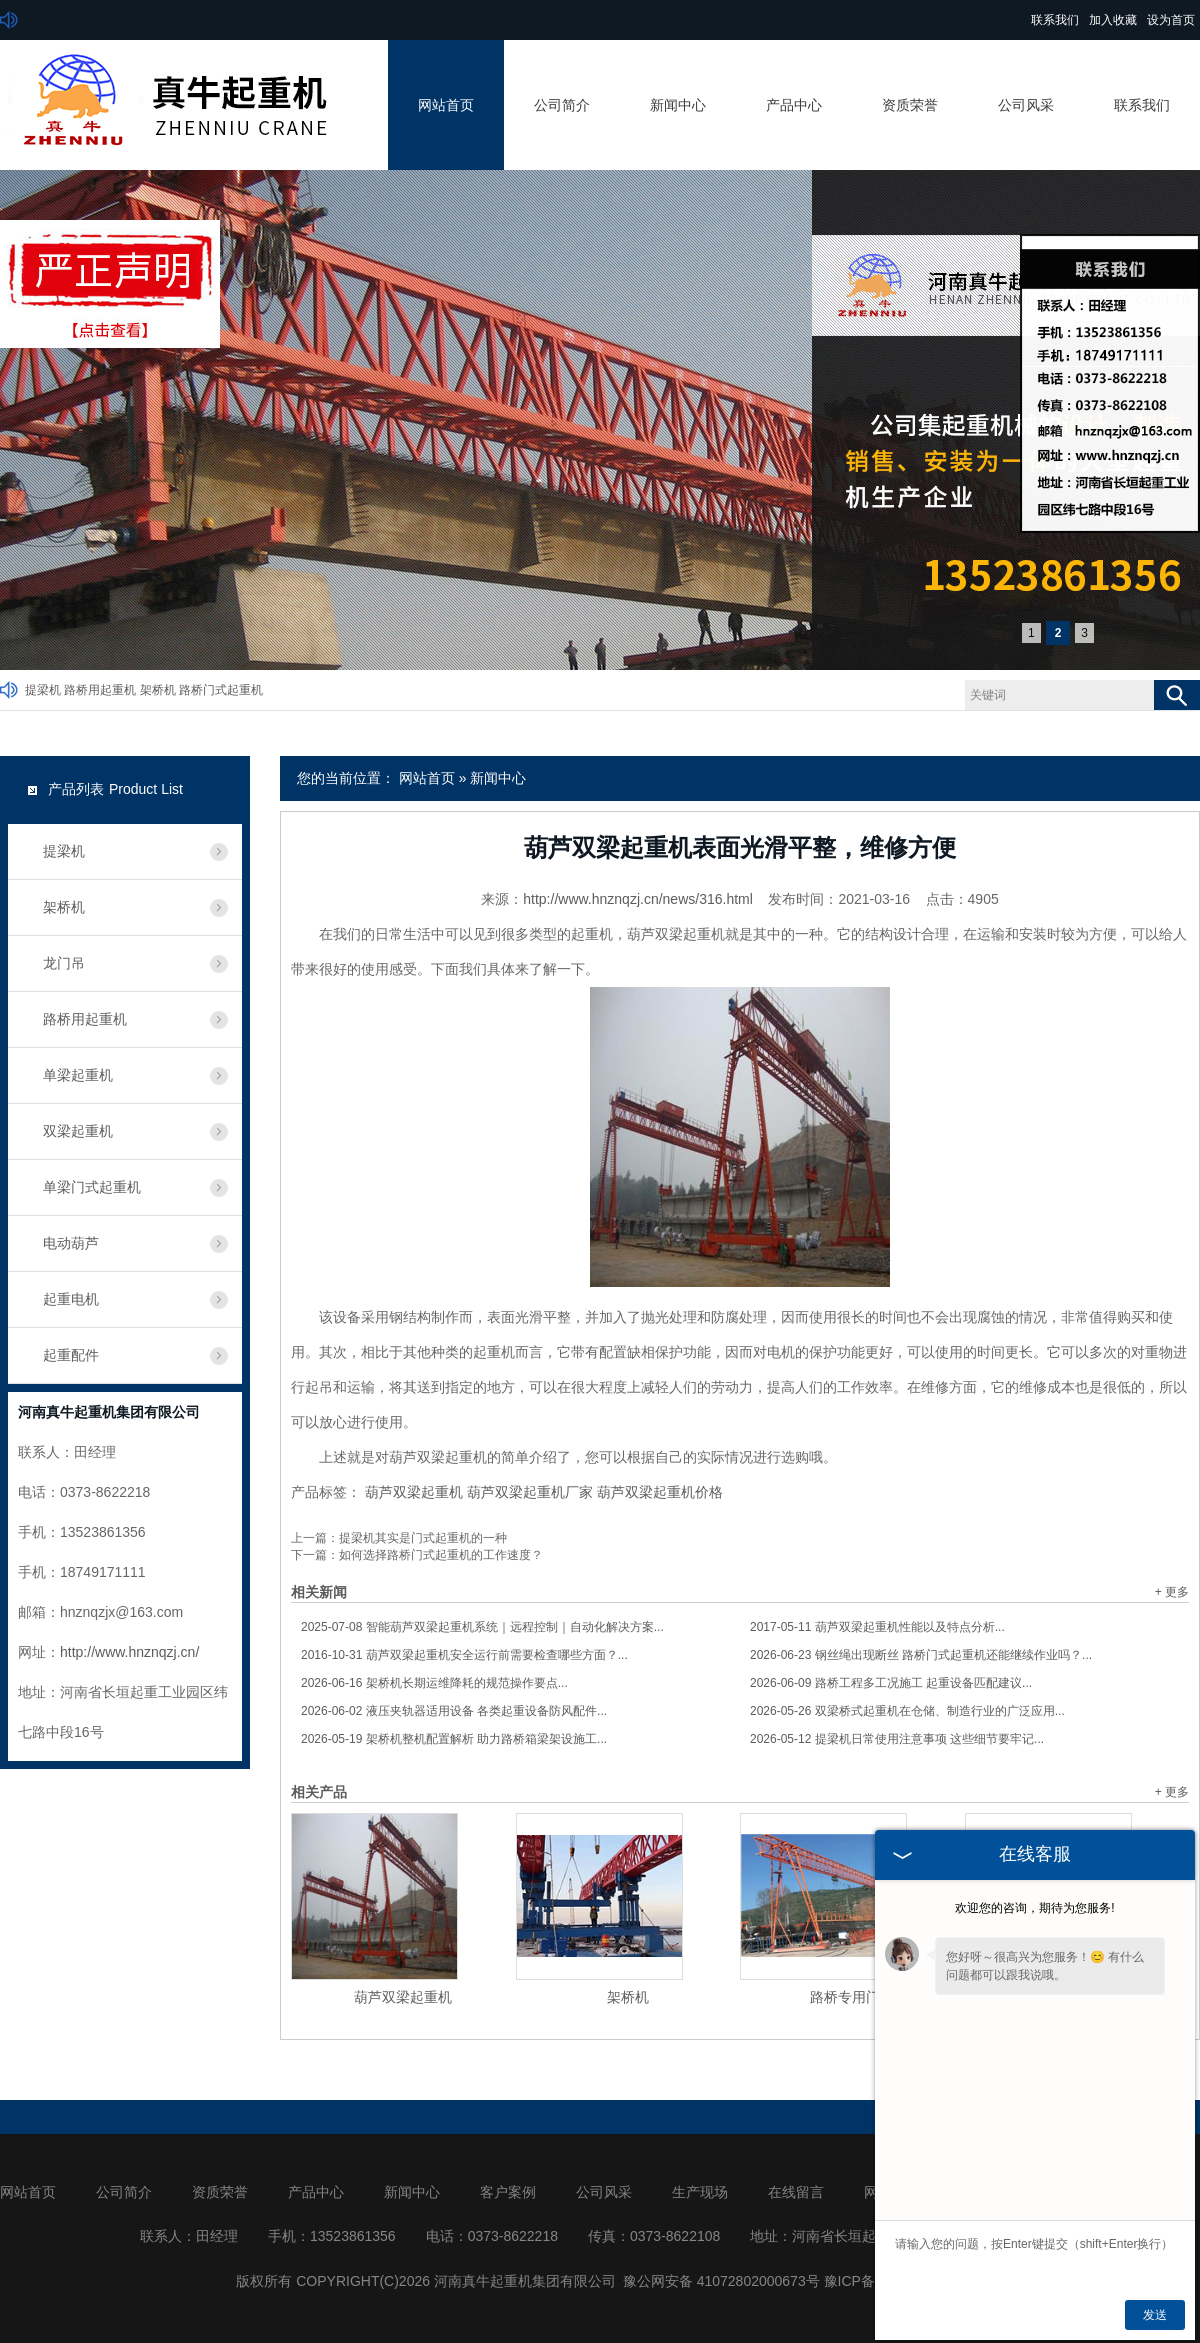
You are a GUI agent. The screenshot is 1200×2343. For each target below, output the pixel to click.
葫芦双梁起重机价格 (660, 1492)
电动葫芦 (71, 1243)
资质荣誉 (910, 105)
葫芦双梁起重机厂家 (530, 1492)
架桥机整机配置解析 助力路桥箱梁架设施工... (454, 1739)
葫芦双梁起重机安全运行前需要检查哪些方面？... (464, 1655)
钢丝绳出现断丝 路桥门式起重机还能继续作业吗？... (921, 1655)
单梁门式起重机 (92, 1187)
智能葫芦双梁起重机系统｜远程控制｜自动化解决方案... (482, 1627)
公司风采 (1026, 105)
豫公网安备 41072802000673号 (721, 2281)
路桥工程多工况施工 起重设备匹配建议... (891, 1683)
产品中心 (794, 105)
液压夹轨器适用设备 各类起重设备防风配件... (454, 1711)
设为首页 (1171, 20)
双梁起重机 (78, 1131)
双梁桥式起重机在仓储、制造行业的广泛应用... (907, 1711)
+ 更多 (1172, 1592)
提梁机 (43, 690)
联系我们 (1055, 20)
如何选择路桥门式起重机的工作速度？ (441, 1555)
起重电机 (71, 1299)
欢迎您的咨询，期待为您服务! (1034, 1908)
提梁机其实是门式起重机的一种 (423, 1538)
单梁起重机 (78, 1075)
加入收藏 (1113, 20)
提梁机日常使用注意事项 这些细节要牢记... (897, 1739)
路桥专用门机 (852, 1997)
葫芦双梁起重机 (414, 1492)
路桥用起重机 (100, 690)
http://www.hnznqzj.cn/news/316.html (638, 899)
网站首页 (446, 105)
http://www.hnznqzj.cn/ (129, 1652)
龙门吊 (64, 963)
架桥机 (158, 690)
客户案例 (508, 2192)
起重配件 (71, 1355)
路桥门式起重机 (221, 690)
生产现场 (700, 2192)
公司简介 (562, 105)
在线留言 (796, 2192)
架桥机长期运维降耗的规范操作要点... (434, 1683)
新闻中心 (678, 105)
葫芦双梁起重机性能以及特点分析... (877, 1627)
